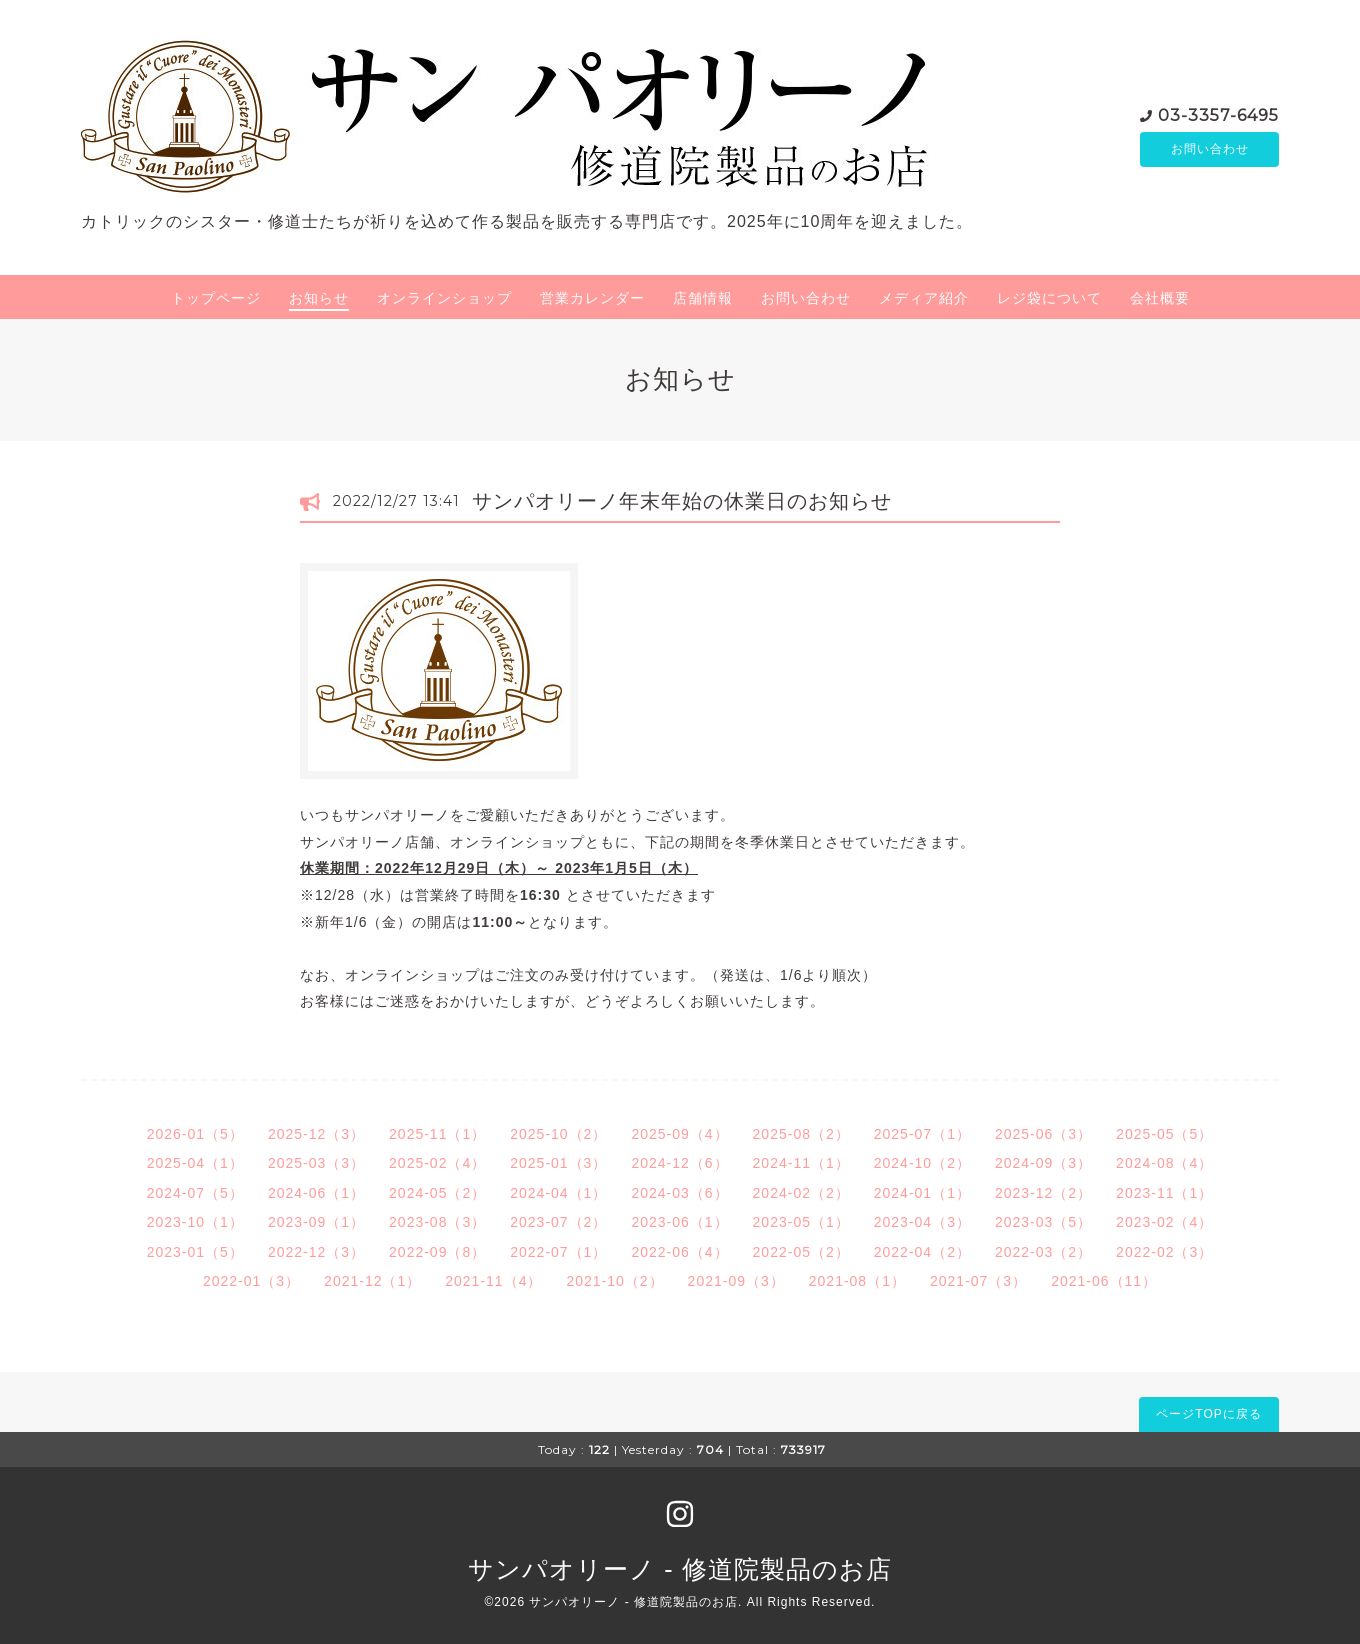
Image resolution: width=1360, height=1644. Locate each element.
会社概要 (1160, 298)
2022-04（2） (922, 1252)
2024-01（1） (922, 1193)
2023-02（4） (1164, 1222)
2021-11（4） (493, 1281)
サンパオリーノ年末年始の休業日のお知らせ (692, 501)
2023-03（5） (1043, 1222)
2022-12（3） (316, 1252)
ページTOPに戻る (1208, 1414)
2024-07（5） (195, 1193)
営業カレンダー (592, 298)
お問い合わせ (1210, 149)
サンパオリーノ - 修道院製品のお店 (679, 1569)
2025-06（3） (1043, 1134)
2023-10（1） (195, 1222)
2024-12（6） (679, 1163)
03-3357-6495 (1218, 113)
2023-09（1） (316, 1222)
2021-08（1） (857, 1281)
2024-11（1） (801, 1163)
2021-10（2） (614, 1281)
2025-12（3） (316, 1134)
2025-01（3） (558, 1163)
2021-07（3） (978, 1281)
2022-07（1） (558, 1252)
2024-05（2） (437, 1193)
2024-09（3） (1043, 1163)
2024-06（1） (316, 1193)
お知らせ (319, 298)
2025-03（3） (316, 1163)
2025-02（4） (437, 1163)
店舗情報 (703, 298)
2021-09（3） (736, 1281)
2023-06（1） (679, 1222)
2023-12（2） (1043, 1193)
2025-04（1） (195, 1163)
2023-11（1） (1164, 1193)
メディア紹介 (924, 298)
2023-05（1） (801, 1222)
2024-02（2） (801, 1193)
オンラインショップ (444, 298)
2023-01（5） (195, 1252)
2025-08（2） (801, 1134)
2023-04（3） (922, 1222)
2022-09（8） (437, 1252)
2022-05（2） (801, 1252)
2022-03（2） (1043, 1252)
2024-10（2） (922, 1163)
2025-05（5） (1164, 1134)
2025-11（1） (437, 1134)
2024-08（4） (1164, 1163)
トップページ (216, 298)
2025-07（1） (922, 1134)
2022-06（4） (679, 1252)
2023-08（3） (437, 1222)
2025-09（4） (679, 1134)
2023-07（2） (558, 1222)
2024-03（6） (679, 1193)
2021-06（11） (1104, 1281)
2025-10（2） (558, 1134)
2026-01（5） (195, 1134)
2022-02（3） (1164, 1252)
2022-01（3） (251, 1281)
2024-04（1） (558, 1193)
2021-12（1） (372, 1281)
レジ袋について (1049, 298)
